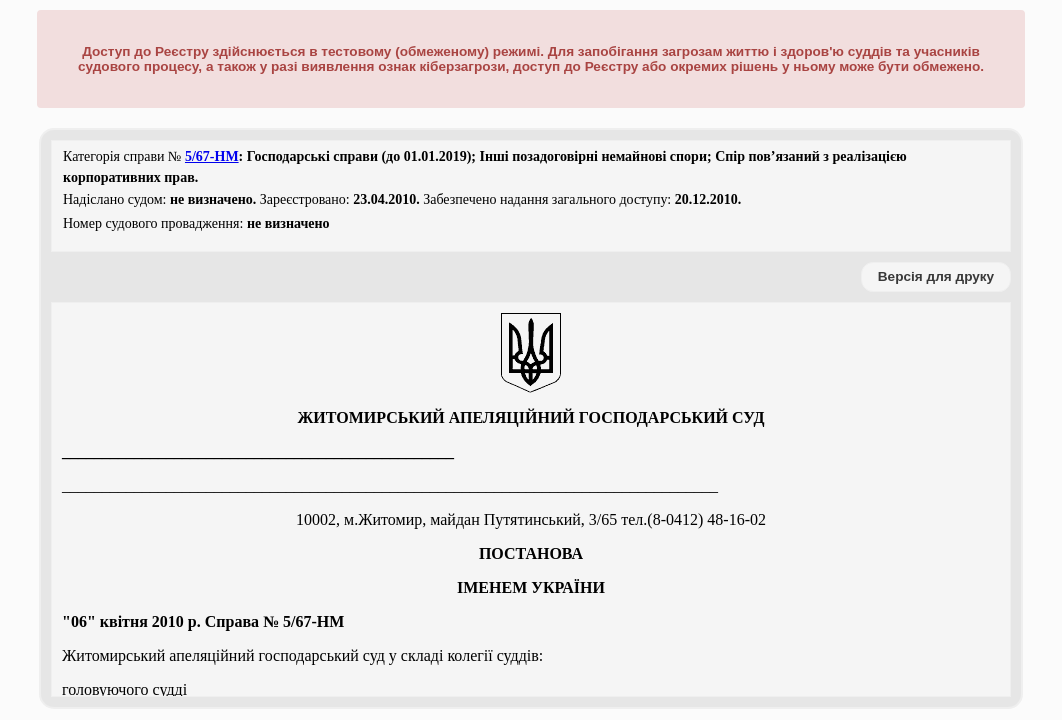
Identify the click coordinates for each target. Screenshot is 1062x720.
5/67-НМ (212, 156)
